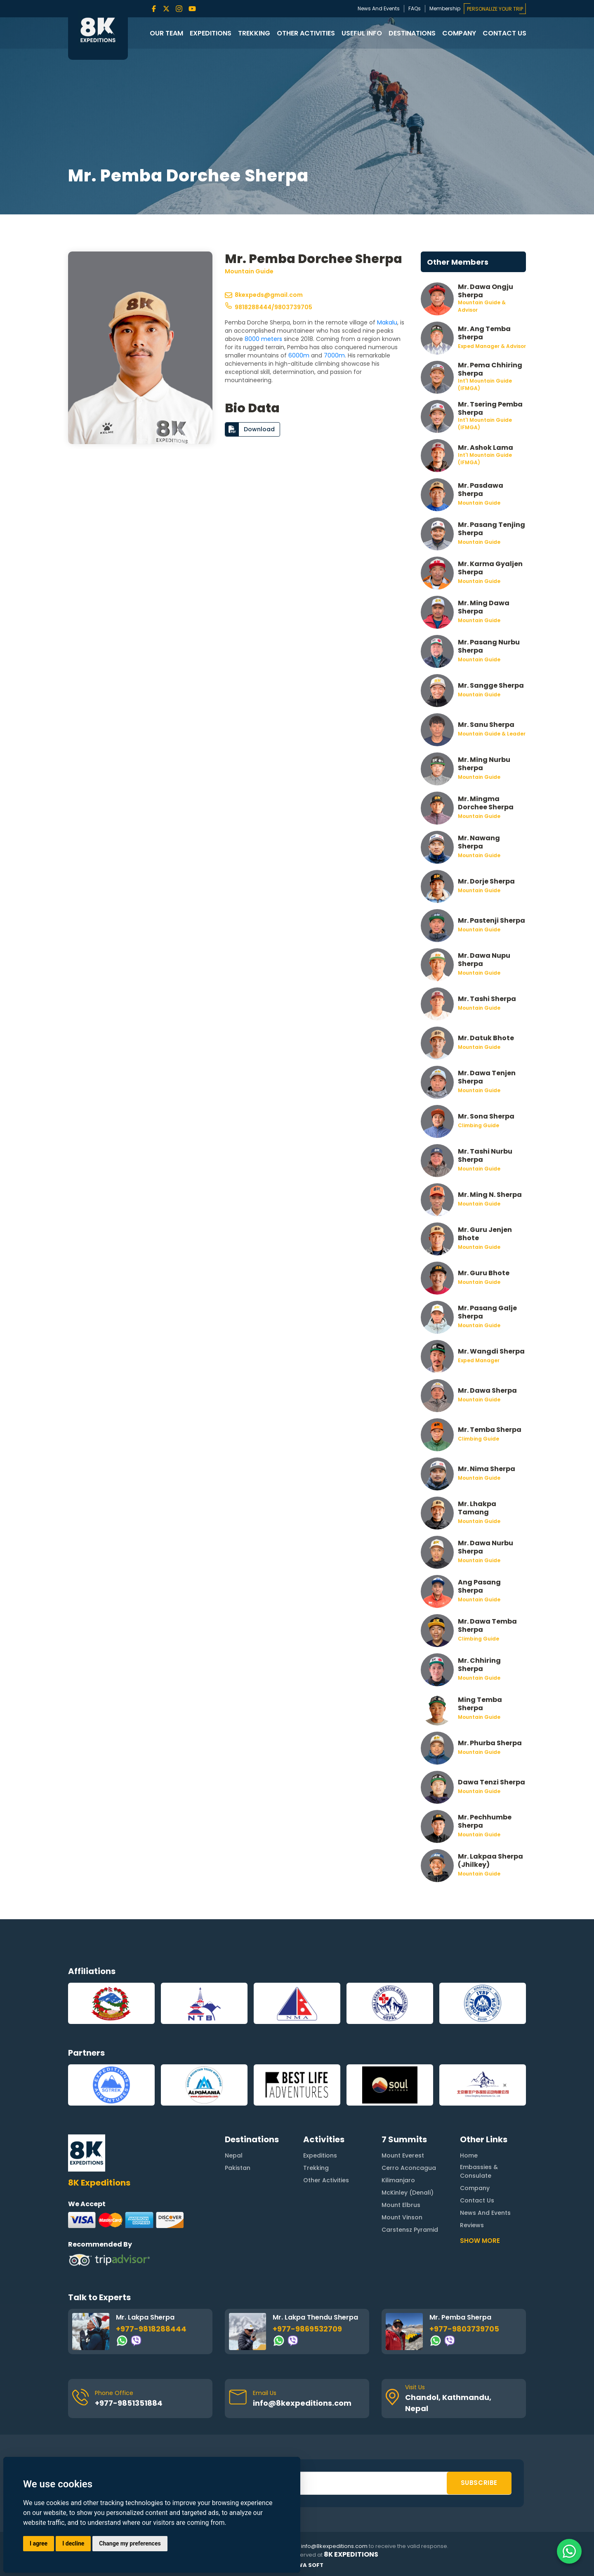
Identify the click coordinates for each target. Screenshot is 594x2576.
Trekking (254, 33)
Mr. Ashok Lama (485, 447)
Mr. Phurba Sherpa (490, 1743)
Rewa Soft (306, 2565)
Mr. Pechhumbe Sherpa (485, 1821)
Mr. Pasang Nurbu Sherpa (489, 646)
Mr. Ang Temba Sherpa (484, 333)
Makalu (387, 322)
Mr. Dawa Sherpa (487, 1390)
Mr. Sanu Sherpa (486, 725)
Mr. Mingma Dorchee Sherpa (486, 803)
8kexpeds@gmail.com (264, 295)
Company (459, 33)
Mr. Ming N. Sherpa (490, 1195)
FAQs (414, 8)
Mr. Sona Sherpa (486, 1116)
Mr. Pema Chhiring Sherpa (490, 369)
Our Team (166, 33)
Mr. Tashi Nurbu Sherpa (485, 1155)
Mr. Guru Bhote (483, 1273)
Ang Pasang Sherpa (479, 1586)
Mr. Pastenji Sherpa (491, 920)
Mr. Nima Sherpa (486, 1469)
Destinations (412, 33)
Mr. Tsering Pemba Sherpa (490, 408)
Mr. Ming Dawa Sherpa (483, 607)
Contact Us (504, 33)
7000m (334, 355)
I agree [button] (38, 2543)
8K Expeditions (351, 2554)
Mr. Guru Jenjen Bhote (485, 1233)
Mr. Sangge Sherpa (491, 685)
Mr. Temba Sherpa (489, 1430)
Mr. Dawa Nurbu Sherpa (485, 1547)
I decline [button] (73, 2543)
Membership (444, 8)
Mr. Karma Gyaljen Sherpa (490, 568)
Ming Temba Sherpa (480, 1703)
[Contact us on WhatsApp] (569, 2551)
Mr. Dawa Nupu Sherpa (484, 959)
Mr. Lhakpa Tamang (477, 1508)
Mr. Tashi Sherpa (487, 999)
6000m (298, 355)
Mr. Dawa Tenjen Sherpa (487, 1077)
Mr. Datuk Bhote (486, 1038)
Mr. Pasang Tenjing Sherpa (491, 528)
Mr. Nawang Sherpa (479, 842)
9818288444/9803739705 (268, 306)
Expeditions (210, 33)
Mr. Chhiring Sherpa (479, 1664)
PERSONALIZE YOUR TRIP (495, 8)
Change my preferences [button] (129, 2543)
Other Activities (306, 33)
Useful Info (362, 33)
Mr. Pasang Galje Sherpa (487, 1312)
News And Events (379, 8)
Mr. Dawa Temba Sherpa (487, 1625)
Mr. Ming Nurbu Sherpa (484, 763)
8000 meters (263, 339)
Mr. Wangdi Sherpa (491, 1351)
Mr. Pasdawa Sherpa (480, 489)
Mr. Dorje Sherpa (486, 881)
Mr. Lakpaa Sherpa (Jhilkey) (490, 1860)
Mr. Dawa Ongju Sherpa (485, 290)
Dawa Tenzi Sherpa (491, 1782)
